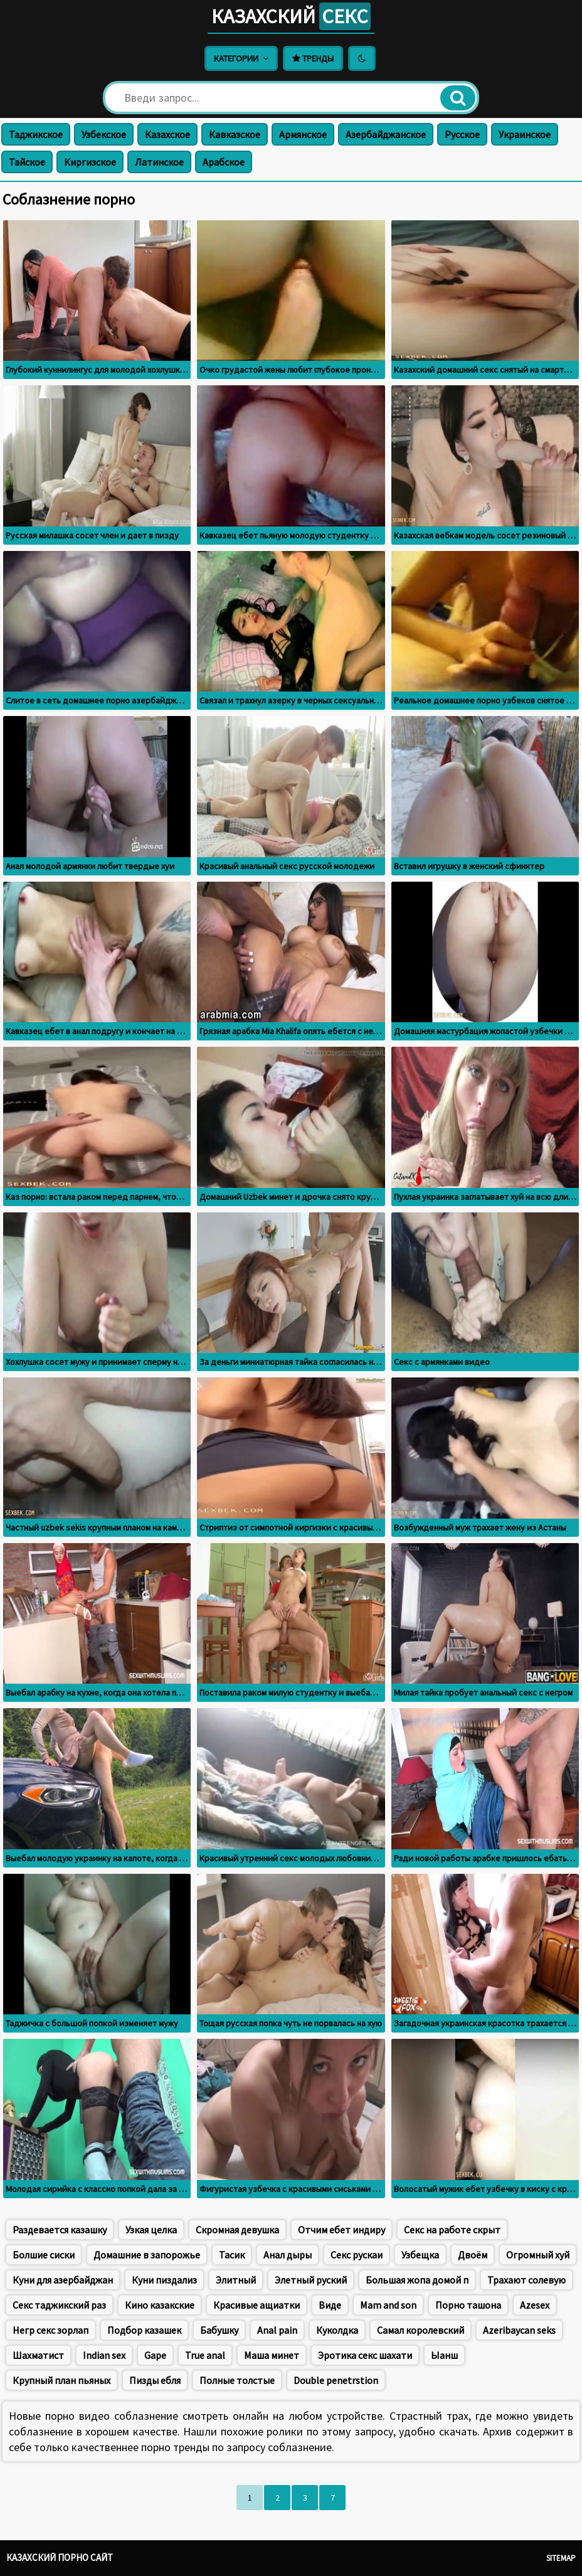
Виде (330, 2305)
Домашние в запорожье (146, 2254)
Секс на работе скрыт (452, 2229)
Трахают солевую (526, 2280)
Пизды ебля (155, 2380)
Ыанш (444, 2355)
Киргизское (90, 162)
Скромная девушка (237, 2229)
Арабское (224, 162)
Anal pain (277, 2330)
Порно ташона (468, 2305)
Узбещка (420, 2254)
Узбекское (104, 134)
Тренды (313, 58)
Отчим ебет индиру (341, 2229)
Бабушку (219, 2330)
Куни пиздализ (164, 2280)
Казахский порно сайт (59, 2557)
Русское (462, 134)
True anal (205, 2355)
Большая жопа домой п (417, 2280)
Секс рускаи (357, 2254)
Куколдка (337, 2330)
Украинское (525, 134)
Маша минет (271, 2355)
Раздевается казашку (60, 2229)
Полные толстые (237, 2380)
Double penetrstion (336, 2380)
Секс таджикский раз (59, 2305)
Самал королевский (420, 2330)
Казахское (167, 134)
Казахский (291, 16)
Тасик (232, 2254)
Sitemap (561, 2558)
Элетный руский (311, 2280)
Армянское (303, 134)
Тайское (27, 162)
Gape (155, 2355)
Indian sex (104, 2355)
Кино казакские (159, 2305)
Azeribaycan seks (519, 2330)
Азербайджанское (386, 134)
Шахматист (38, 2355)
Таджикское (36, 134)
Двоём (472, 2254)
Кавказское (234, 134)
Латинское (159, 162)
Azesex (534, 2305)
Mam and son (388, 2305)
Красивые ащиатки (256, 2305)
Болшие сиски (44, 2254)
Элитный (236, 2280)
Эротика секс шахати (365, 2355)
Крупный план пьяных (61, 2380)
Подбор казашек (144, 2330)
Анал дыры (287, 2254)
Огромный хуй (537, 2254)
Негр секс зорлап (50, 2330)
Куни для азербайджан (63, 2280)
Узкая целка (151, 2229)
